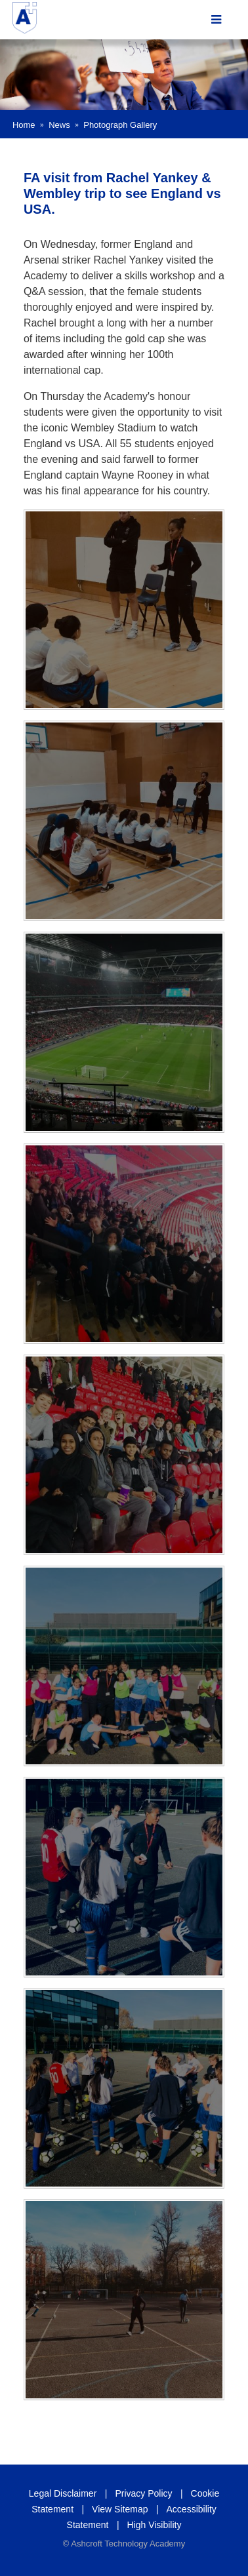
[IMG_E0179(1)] (124, 2299)
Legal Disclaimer (62, 2493)
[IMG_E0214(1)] (124, 1243)
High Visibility (154, 2525)
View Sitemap (120, 2509)
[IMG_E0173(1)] (124, 821)
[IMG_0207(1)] (124, 1032)
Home (23, 125)
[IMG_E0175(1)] (124, 609)
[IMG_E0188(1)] (124, 2088)
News (59, 125)
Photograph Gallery (120, 125)
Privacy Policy (143, 2493)
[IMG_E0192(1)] (124, 1877)
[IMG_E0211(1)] (124, 1455)
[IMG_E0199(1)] (124, 1666)
